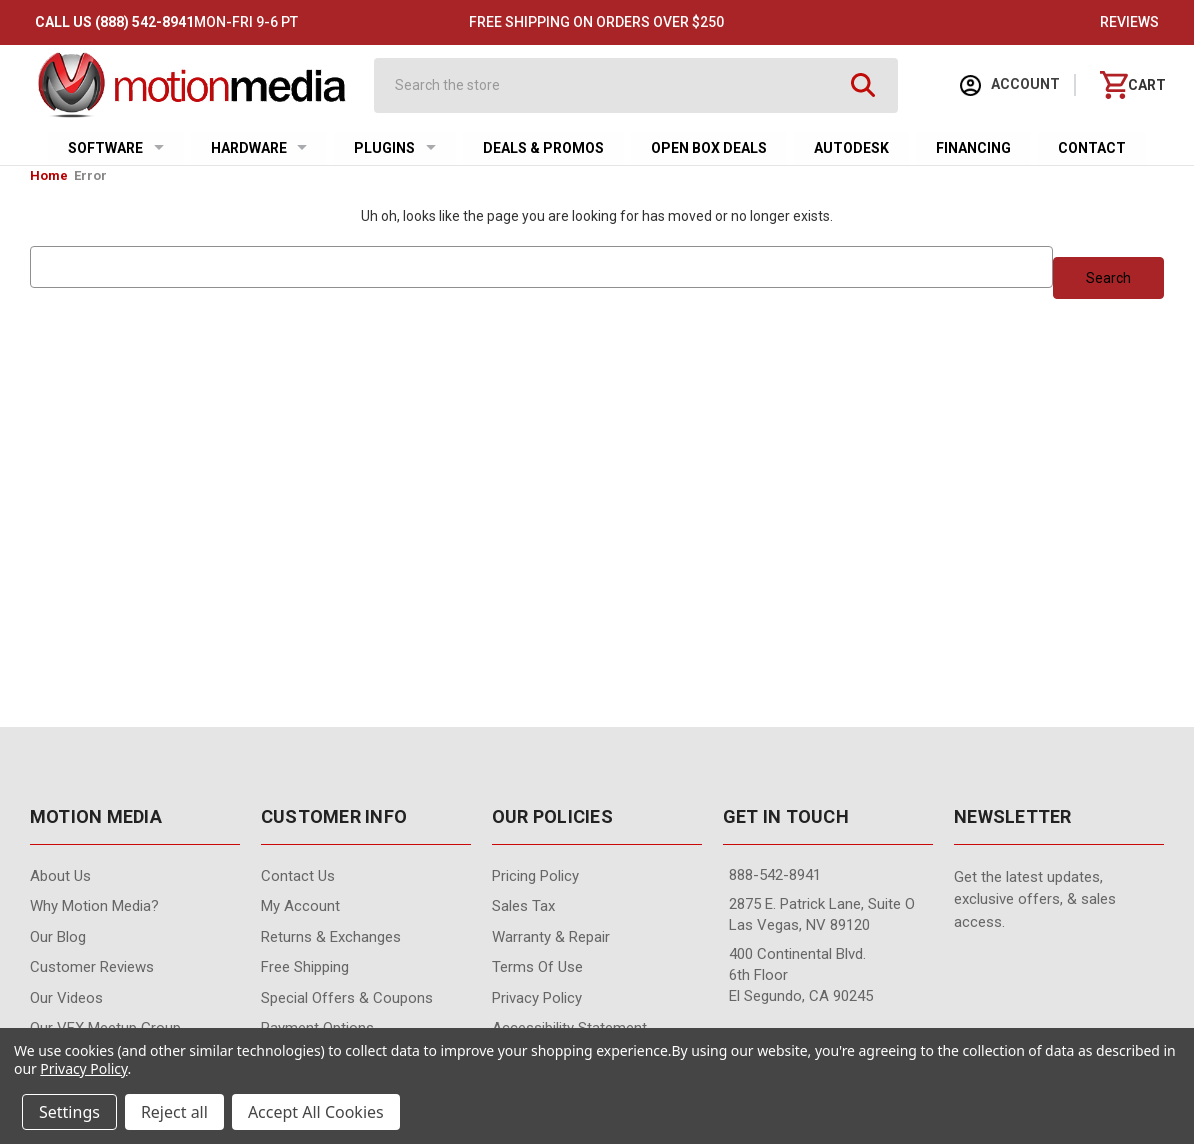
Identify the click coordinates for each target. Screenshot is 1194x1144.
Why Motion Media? (94, 906)
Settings (69, 1112)
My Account (300, 906)
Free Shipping (305, 967)
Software (116, 148)
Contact (1092, 148)
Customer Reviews (92, 967)
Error (90, 175)
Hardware (259, 148)
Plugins (395, 148)
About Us (60, 876)
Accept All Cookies (316, 1112)
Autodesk (851, 148)
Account (1010, 85)
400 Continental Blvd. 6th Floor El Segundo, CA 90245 (801, 975)
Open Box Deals (709, 148)
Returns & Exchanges (331, 937)
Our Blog (58, 937)
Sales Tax (523, 906)
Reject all (174, 1112)
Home (49, 175)
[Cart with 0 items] (1133, 85)
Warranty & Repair (551, 937)
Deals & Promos (543, 148)
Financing (973, 148)
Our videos (66, 998)
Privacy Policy (537, 998)
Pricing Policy (535, 876)
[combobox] (618, 85)
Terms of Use (537, 967)
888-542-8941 (775, 875)
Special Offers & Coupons (347, 998)
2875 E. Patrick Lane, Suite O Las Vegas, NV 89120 (822, 914)
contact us (298, 876)
